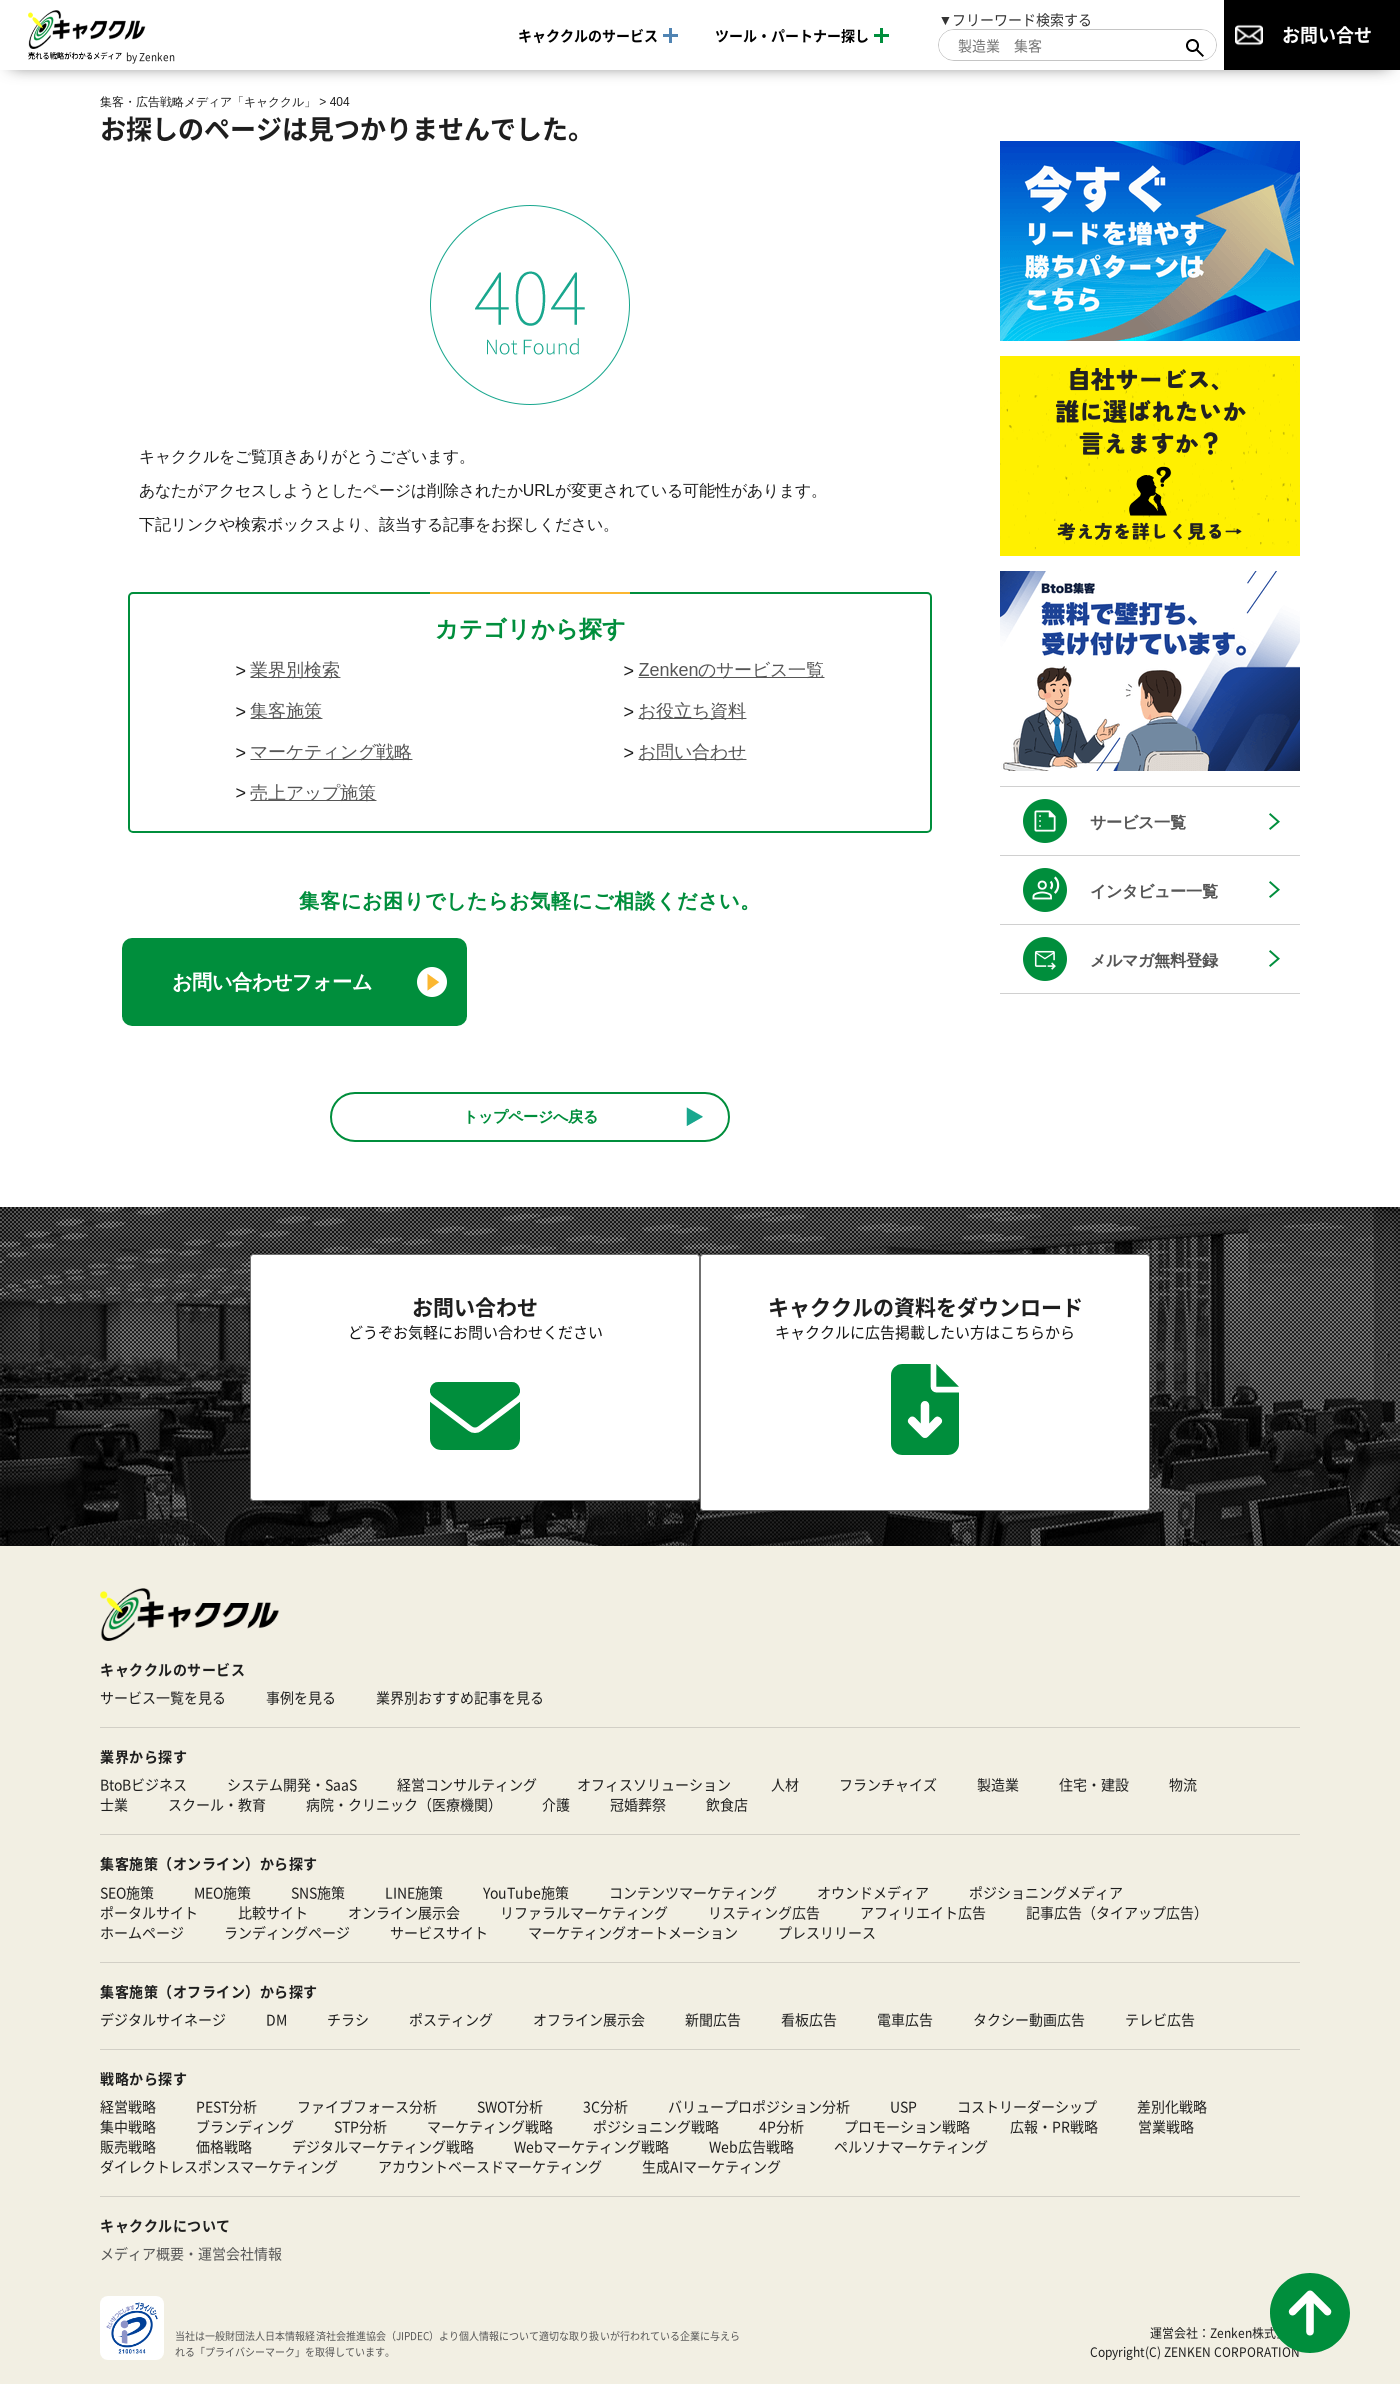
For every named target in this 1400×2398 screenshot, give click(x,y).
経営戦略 (128, 2120)
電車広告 (905, 2033)
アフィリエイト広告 (923, 1925)
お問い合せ (1327, 34)
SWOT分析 (510, 2120)
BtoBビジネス (143, 1798)
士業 (114, 1818)
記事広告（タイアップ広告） (1117, 1925)
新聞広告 (713, 2033)
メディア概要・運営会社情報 (191, 2267)
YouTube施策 (526, 1905)
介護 (556, 1818)
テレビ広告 (1160, 2033)
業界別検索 (295, 670)
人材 (785, 1798)
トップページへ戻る (530, 1116)
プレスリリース (827, 1945)
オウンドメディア (873, 1905)
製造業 (998, 1798)
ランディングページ (287, 1945)
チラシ (348, 2033)
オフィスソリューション (654, 1798)
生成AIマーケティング (711, 2180)
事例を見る (301, 1711)
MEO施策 (222, 1905)
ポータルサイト (149, 1925)
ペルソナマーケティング (911, 2160)
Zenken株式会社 (1255, 2345)
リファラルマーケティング (584, 1925)
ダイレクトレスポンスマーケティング (219, 2180)
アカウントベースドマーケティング (490, 2180)
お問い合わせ (692, 752)
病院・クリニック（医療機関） (404, 1818)
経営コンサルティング (467, 1798)
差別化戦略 (1172, 2120)
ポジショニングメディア (1046, 1905)
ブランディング (245, 2140)
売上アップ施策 (313, 793)
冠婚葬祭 (638, 1818)
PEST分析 (226, 2120)
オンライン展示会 (404, 1925)
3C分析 (605, 2120)
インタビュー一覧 (1154, 891)
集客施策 (286, 711)
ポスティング (451, 2033)
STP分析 (360, 2140)
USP (903, 2120)
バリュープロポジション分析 (759, 2120)
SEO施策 (127, 1905)
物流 (1183, 1798)
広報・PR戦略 (1054, 2140)
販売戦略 (128, 2160)
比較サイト (273, 1925)
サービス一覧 (1138, 822)
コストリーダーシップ (1027, 2120)
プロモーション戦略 (907, 2140)
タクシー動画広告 (1029, 2033)
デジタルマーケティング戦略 (383, 2160)
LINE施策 (414, 1905)
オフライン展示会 (589, 2033)
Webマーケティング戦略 (591, 2160)
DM (276, 2033)
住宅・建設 (1094, 1798)
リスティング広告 (764, 1925)
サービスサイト (439, 1945)
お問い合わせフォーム (272, 982)
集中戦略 (128, 2140)
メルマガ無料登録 (1154, 960)
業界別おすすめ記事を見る (460, 1711)
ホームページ (142, 1945)
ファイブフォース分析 (367, 2120)
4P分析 (781, 2140)
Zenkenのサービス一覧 (731, 670)
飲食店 (727, 1818)
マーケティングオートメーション (633, 1945)
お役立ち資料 (692, 711)
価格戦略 (224, 2160)
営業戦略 (1166, 2140)
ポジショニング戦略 (656, 2140)
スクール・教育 (217, 1818)
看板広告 (809, 2033)
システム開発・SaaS (292, 1798)
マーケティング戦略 (331, 752)
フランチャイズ (888, 1798)
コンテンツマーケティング (693, 1905)
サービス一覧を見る (163, 1711)
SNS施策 (318, 1905)
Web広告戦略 (751, 2160)
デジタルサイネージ (163, 2033)
